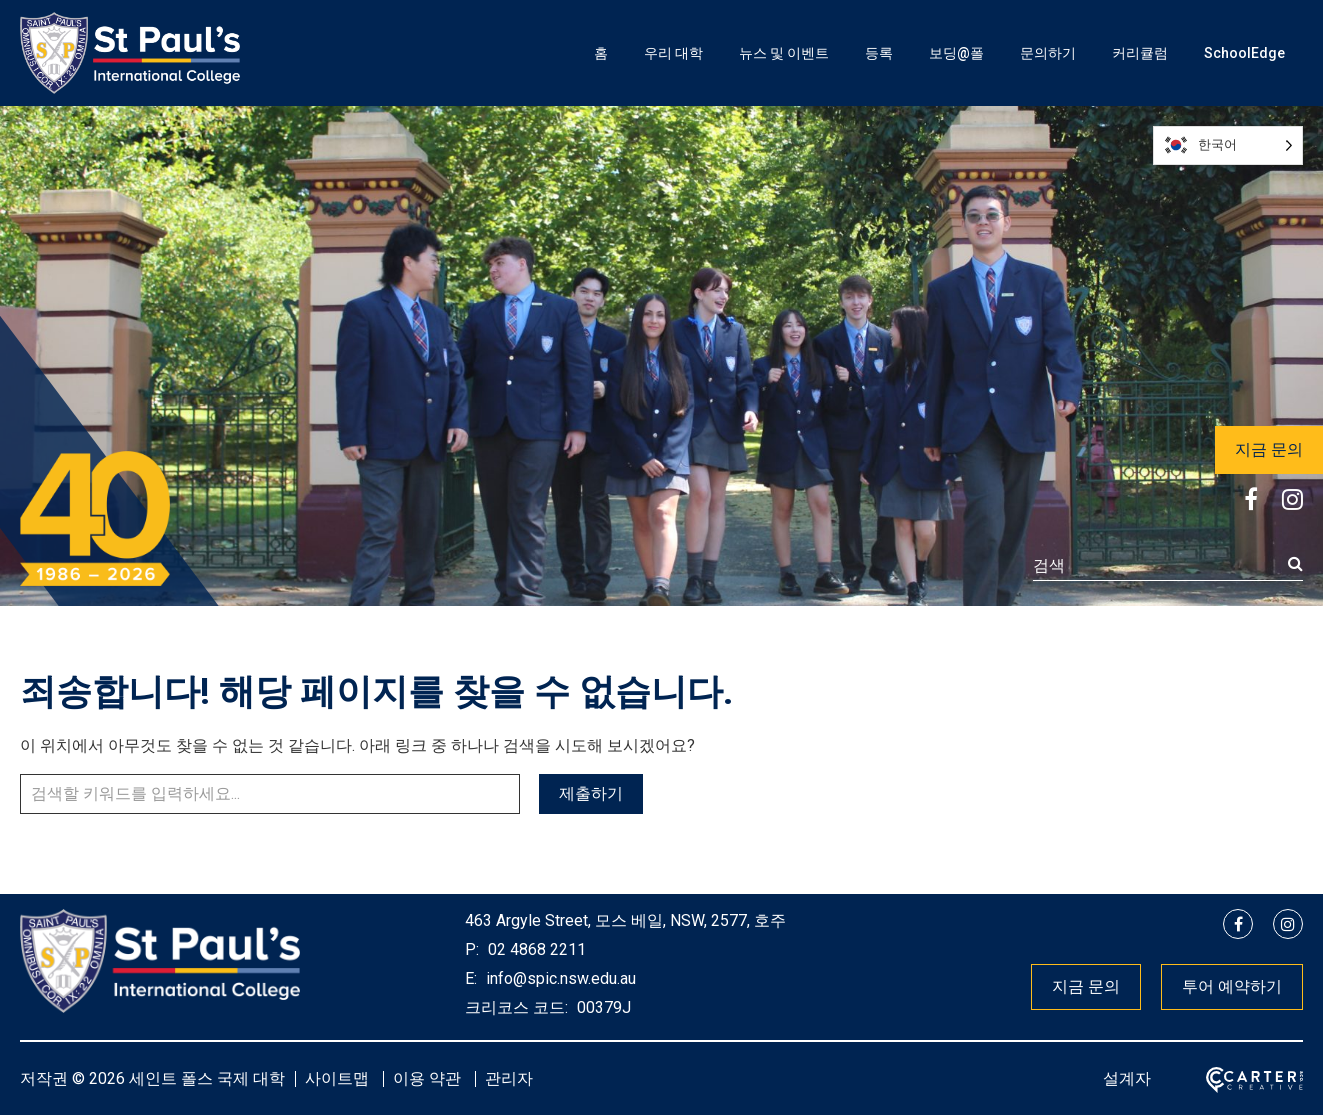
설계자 (1127, 1078)
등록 (879, 53)
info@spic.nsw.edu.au (559, 978)
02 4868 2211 (535, 949)
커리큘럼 (1140, 53)
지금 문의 (1269, 449)
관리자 (509, 1078)
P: (472, 949)
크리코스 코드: (516, 1007)
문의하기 (1048, 53)
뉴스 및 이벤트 (784, 53)
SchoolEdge (1244, 53)
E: (471, 978)
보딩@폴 (956, 53)
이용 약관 (427, 1078)
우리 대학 (673, 53)
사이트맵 (337, 1078)
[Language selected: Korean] (1228, 145)
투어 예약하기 (1232, 986)
